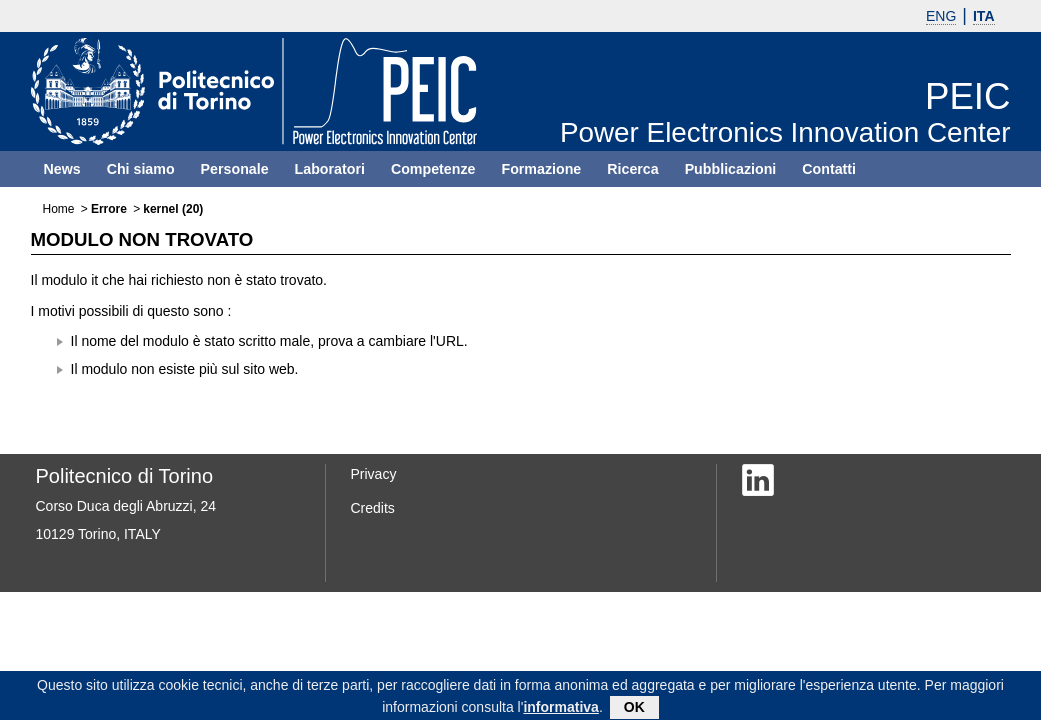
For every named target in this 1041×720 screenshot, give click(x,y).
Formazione (541, 169)
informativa (560, 710)
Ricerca (632, 169)
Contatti (829, 169)
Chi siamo (141, 169)
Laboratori (330, 169)
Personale (235, 169)
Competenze (433, 169)
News (62, 169)
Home (59, 209)
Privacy (374, 474)
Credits (373, 508)
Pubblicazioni (731, 169)
